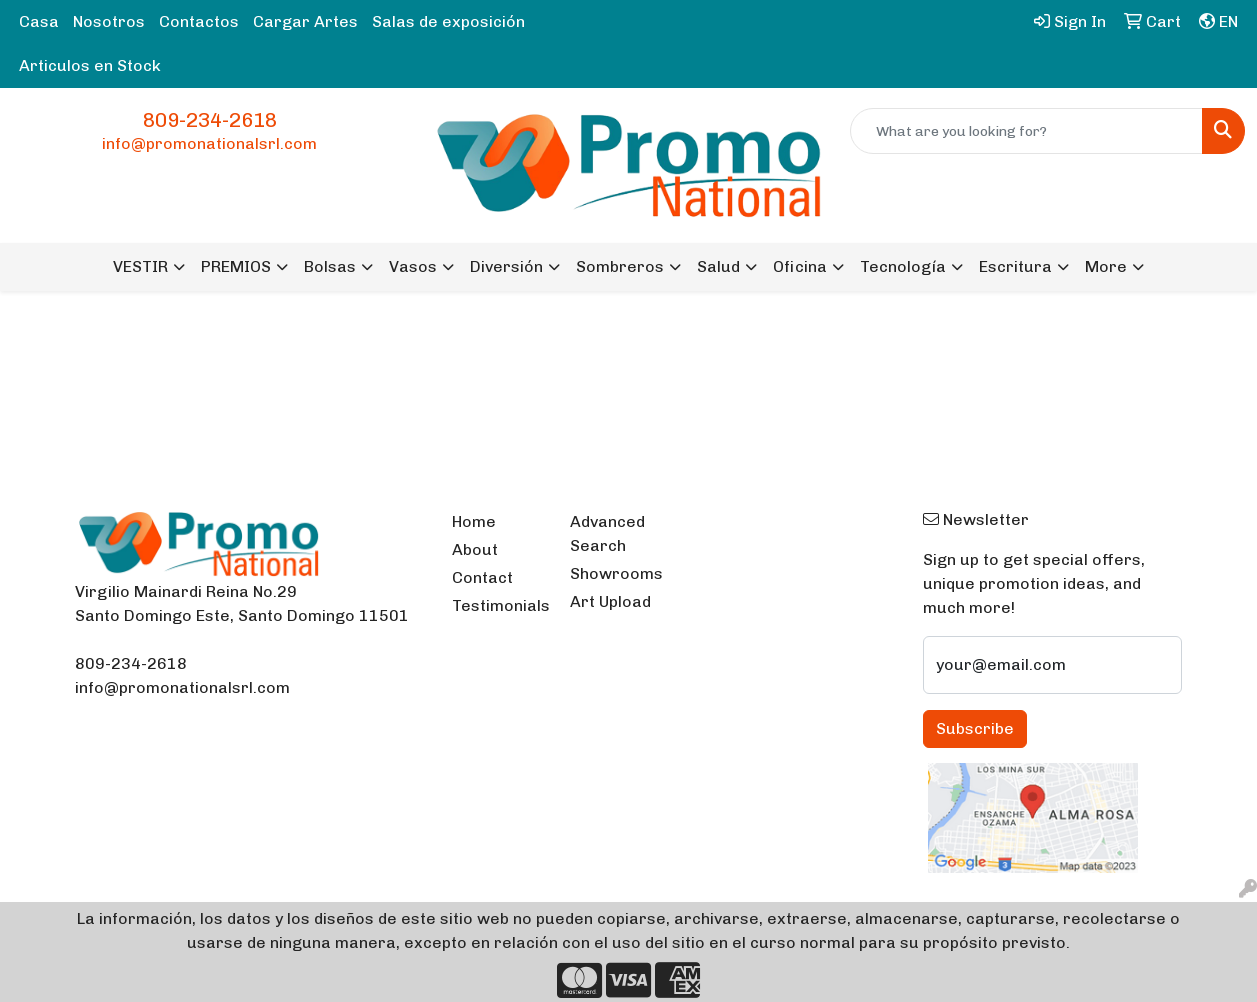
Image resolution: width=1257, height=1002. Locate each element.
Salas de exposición (448, 21)
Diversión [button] (506, 266)
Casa (39, 21)
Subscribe (975, 728)
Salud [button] (718, 266)
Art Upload (610, 601)
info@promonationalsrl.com (209, 143)
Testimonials (499, 605)
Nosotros (109, 21)
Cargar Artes (305, 21)
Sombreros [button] (620, 266)
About (475, 549)
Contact (482, 577)
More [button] (1106, 266)
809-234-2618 (210, 120)
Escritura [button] (1015, 266)
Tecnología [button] (903, 266)
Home (474, 521)
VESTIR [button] (140, 266)
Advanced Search (607, 533)
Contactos (199, 21)
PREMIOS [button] (236, 266)
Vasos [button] (413, 266)
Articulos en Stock (90, 65)
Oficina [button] (800, 266)
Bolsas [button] (330, 266)
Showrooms (616, 573)
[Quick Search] (1026, 131)
